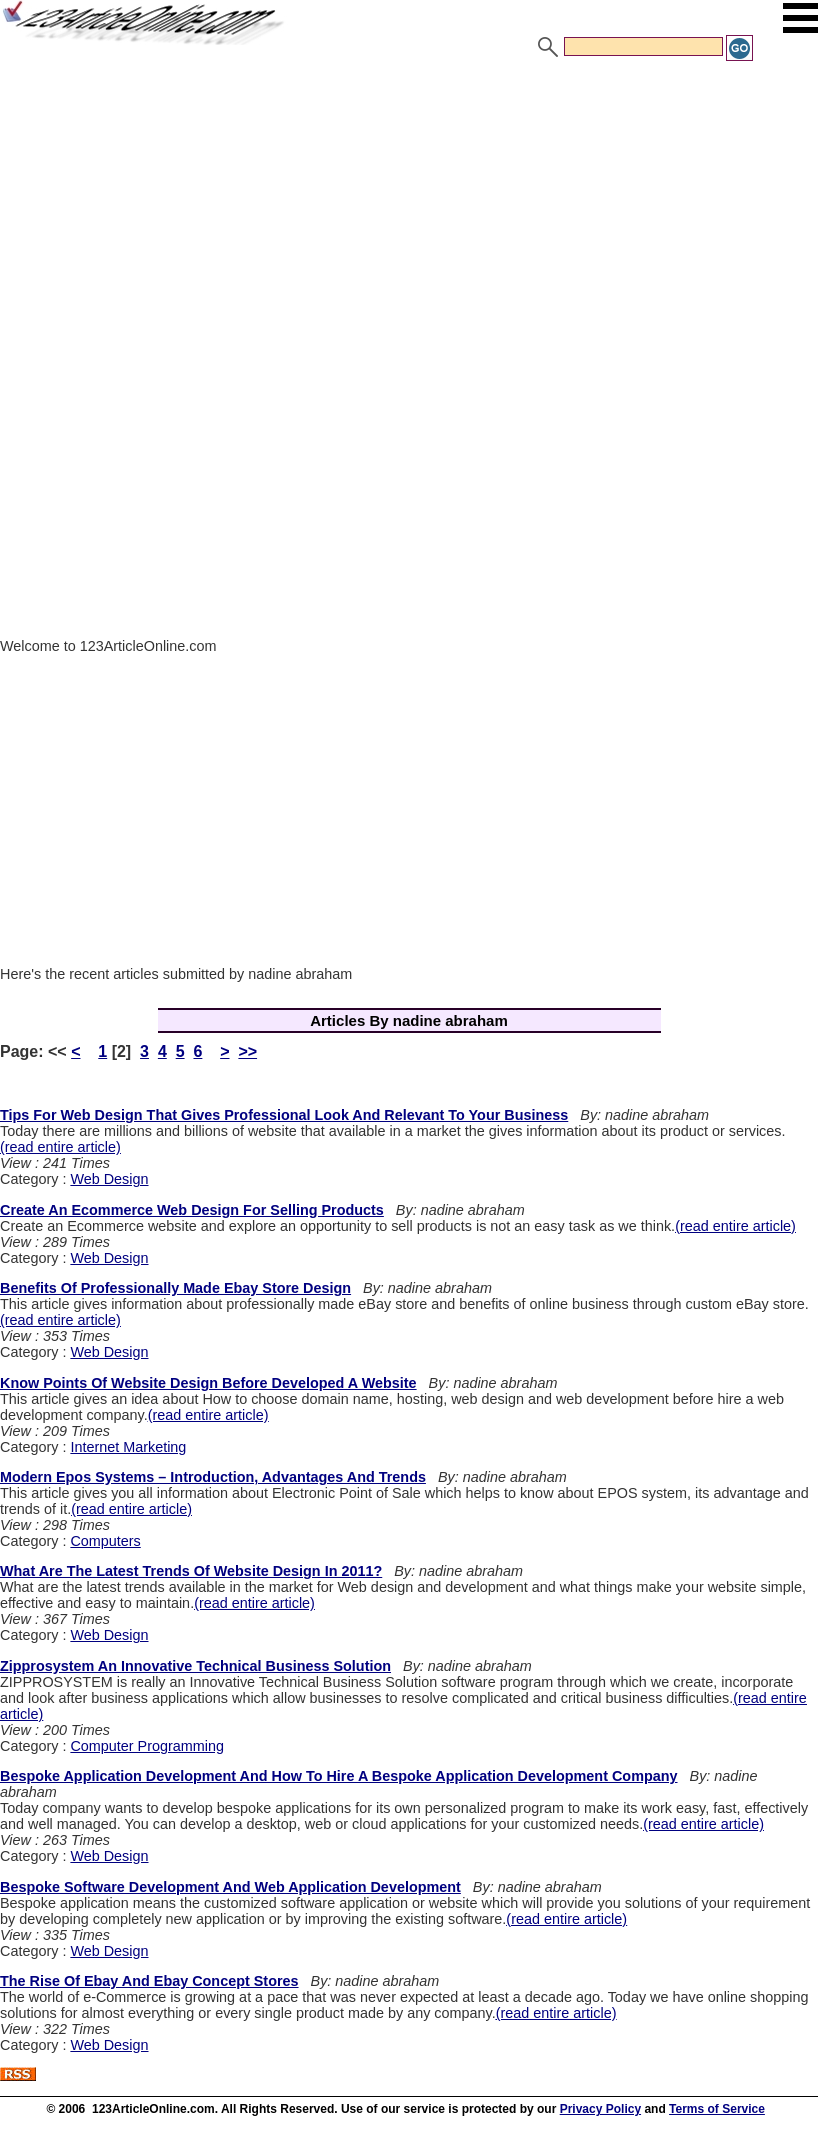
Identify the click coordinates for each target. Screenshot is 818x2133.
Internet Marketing (128, 1447)
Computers (105, 1541)
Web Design (109, 1179)
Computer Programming (147, 1746)
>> (247, 1051)
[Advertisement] (409, 213)
